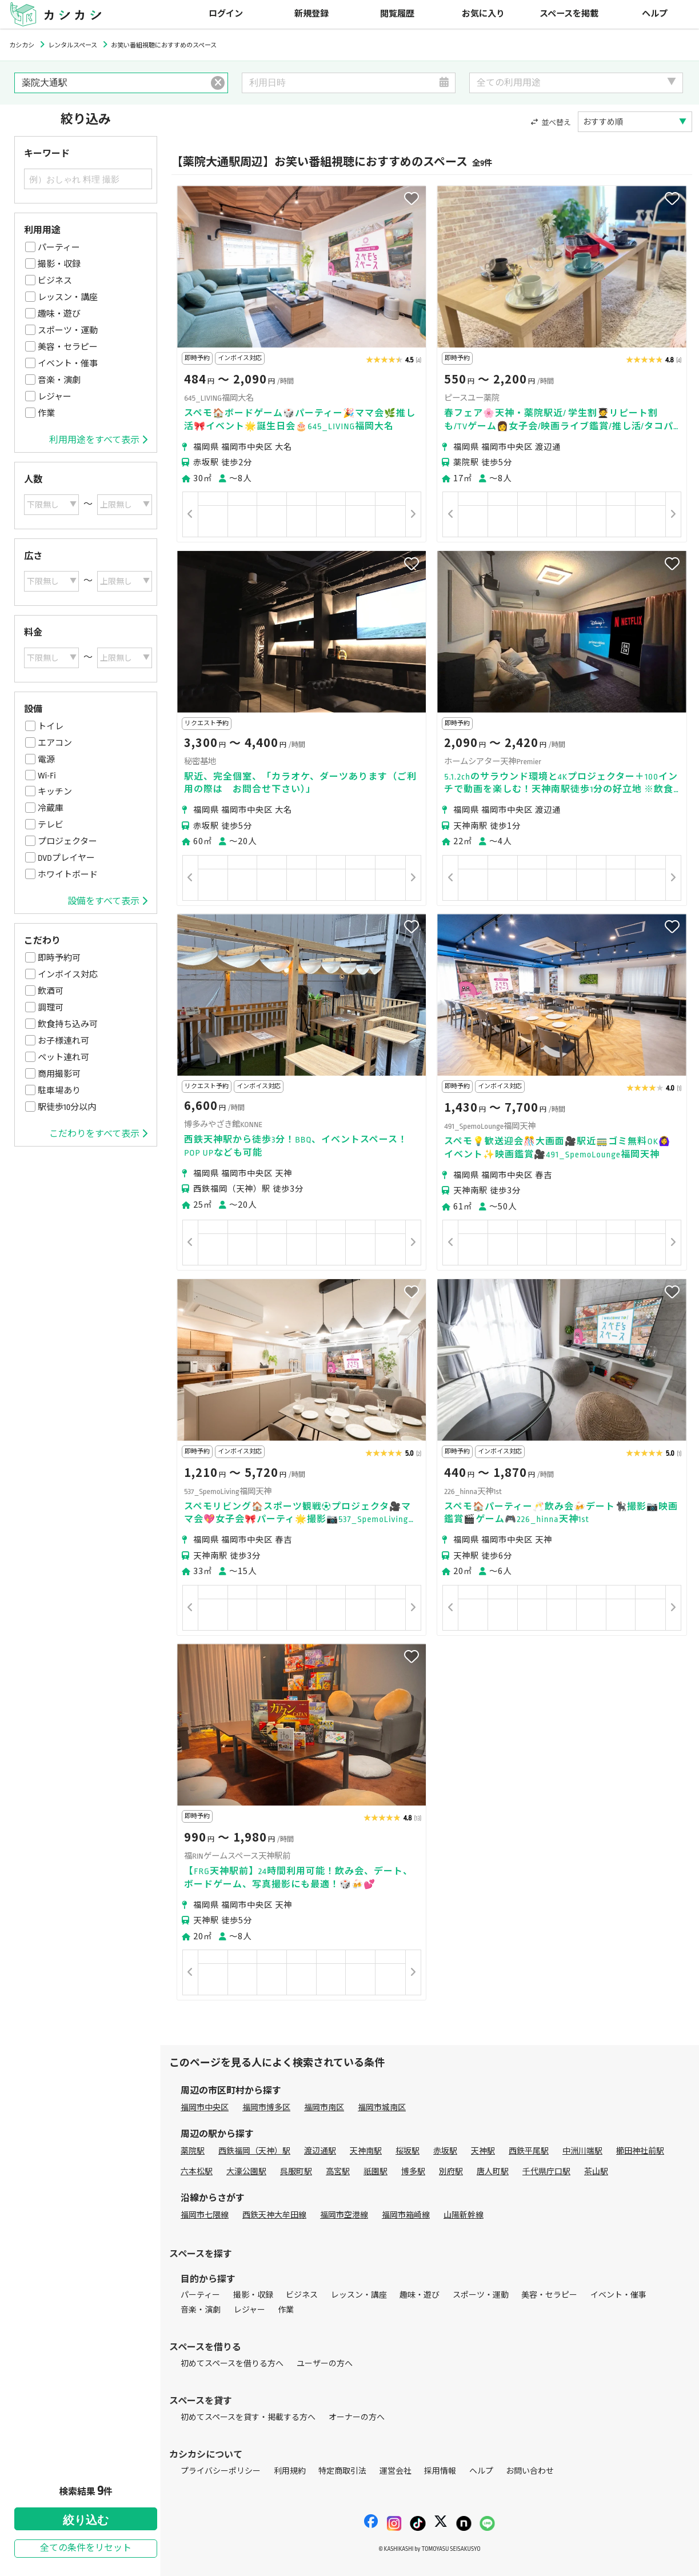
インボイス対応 (68, 974)
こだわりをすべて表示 (98, 1134)
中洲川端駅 (582, 2151)
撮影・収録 (59, 264)
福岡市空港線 (344, 2215)
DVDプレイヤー (66, 857)
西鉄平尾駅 (529, 2151)
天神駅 (483, 2151)
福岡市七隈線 (205, 2215)
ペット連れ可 (63, 1057)
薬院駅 (193, 2151)
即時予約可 (59, 957)
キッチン (55, 791)
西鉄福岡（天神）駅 (254, 2151)
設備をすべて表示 (107, 901)
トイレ (50, 726)
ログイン (226, 14)
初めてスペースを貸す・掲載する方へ (248, 2417)
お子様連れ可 (63, 1040)
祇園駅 (376, 2171)
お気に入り (483, 14)
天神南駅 (366, 2151)
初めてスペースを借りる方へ (232, 2363)
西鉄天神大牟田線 (274, 2215)
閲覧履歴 (397, 14)
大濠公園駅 (246, 2171)
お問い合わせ (530, 2471)
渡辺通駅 (320, 2151)
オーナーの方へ (357, 2417)
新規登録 (311, 14)
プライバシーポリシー (221, 2471)
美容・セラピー (68, 347)
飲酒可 (50, 991)
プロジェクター (67, 841)
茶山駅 (596, 2171)
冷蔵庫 (50, 808)
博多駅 (413, 2171)
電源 (46, 759)
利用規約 (290, 2471)
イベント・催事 (68, 363)
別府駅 (451, 2171)
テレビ (50, 824)
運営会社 (396, 2471)
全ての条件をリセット (85, 2548)
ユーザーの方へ (325, 2363)
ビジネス (55, 280)
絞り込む (86, 2520)
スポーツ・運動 (68, 330)
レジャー (54, 396)
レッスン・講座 (68, 297)
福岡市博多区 (266, 2107)
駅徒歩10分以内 (67, 1107)
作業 (46, 413)
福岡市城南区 (382, 2107)
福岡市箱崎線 (406, 2215)
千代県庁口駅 (546, 2171)
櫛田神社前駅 (640, 2151)
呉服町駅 (296, 2171)
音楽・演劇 (59, 380)
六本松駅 (197, 2171)
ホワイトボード (68, 874)
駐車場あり (59, 1090)
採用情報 (440, 2471)
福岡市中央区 (205, 2107)
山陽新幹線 (464, 2215)
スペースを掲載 (569, 14)
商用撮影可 (59, 1074)
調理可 (50, 1007)
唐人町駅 (493, 2171)
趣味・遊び (59, 313)
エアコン (55, 743)
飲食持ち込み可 (68, 1024)
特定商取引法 (342, 2471)
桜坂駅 (408, 2151)
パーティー (59, 247)
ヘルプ (655, 14)
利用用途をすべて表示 (98, 440)
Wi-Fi (47, 775)
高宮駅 (338, 2171)
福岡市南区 (324, 2107)
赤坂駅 (445, 2151)
